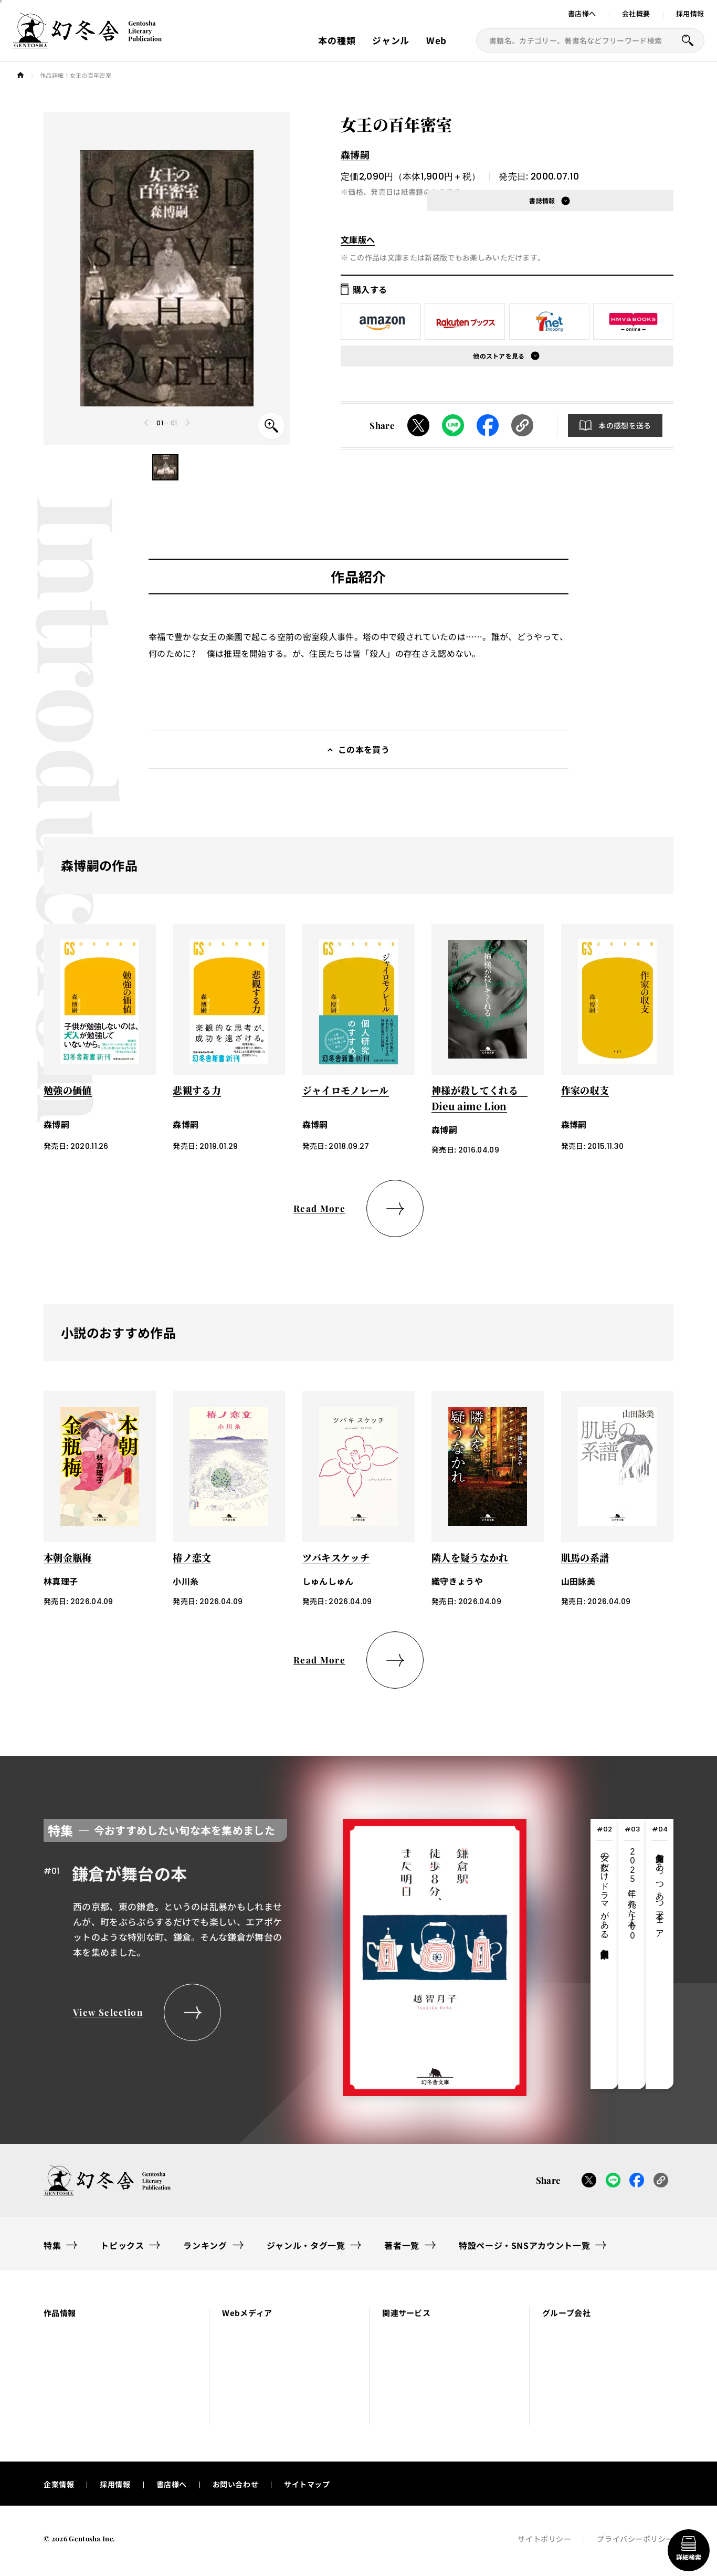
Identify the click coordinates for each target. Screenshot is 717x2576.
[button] (165, 467)
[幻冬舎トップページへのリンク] (87, 42)
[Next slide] (187, 422)
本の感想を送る (624, 425)
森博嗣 (355, 154)
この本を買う (363, 749)
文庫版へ (358, 239)
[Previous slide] (147, 422)
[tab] (604, 1954)
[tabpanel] (285, 1954)
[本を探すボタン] (687, 40)
